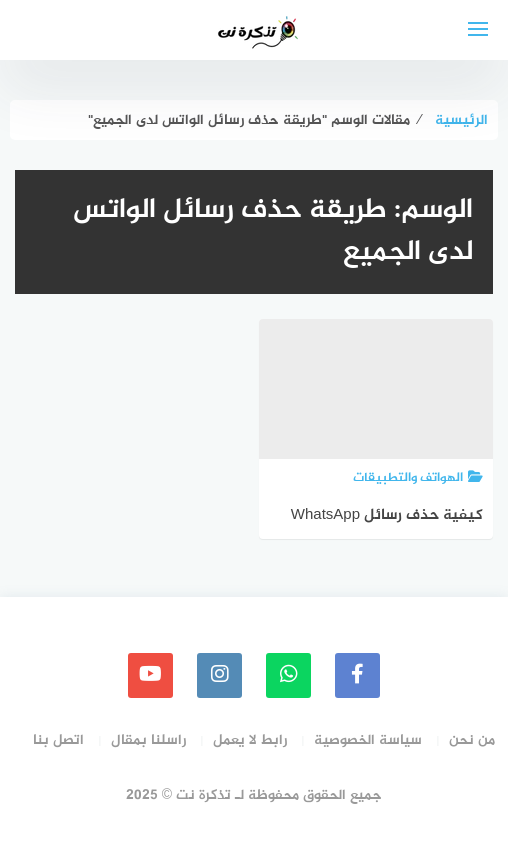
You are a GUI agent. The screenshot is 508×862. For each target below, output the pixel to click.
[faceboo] (357, 675)
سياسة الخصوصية (368, 740)
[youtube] (150, 675)
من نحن (472, 740)
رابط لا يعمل (250, 740)
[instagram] (219, 675)
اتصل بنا (58, 740)
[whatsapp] (288, 675)
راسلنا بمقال (148, 740)
